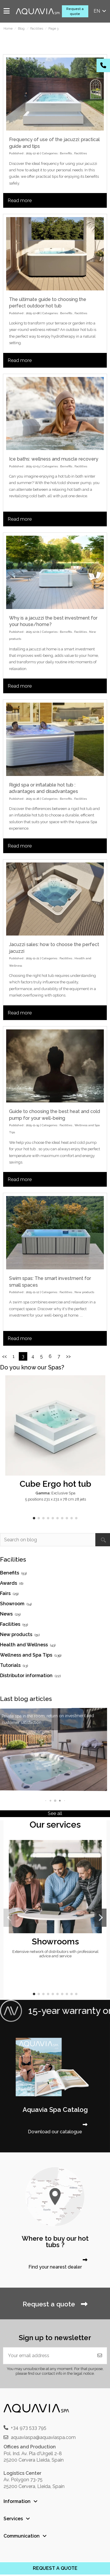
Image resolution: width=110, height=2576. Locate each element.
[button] (34, 1518)
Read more (20, 200)
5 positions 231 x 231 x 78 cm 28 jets (55, 1499)
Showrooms (55, 1941)
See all (55, 1813)
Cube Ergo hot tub (55, 1484)
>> (68, 1356)
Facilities (80, 153)
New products (84, 1292)
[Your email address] (48, 2355)
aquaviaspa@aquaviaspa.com (43, 2437)
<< (4, 1356)
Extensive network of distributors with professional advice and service (55, 1953)
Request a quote (75, 11)
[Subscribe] (100, 2355)
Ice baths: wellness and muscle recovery (53, 459)
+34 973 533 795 (28, 2427)
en (100, 11)
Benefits (66, 153)
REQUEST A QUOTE (55, 2568)
